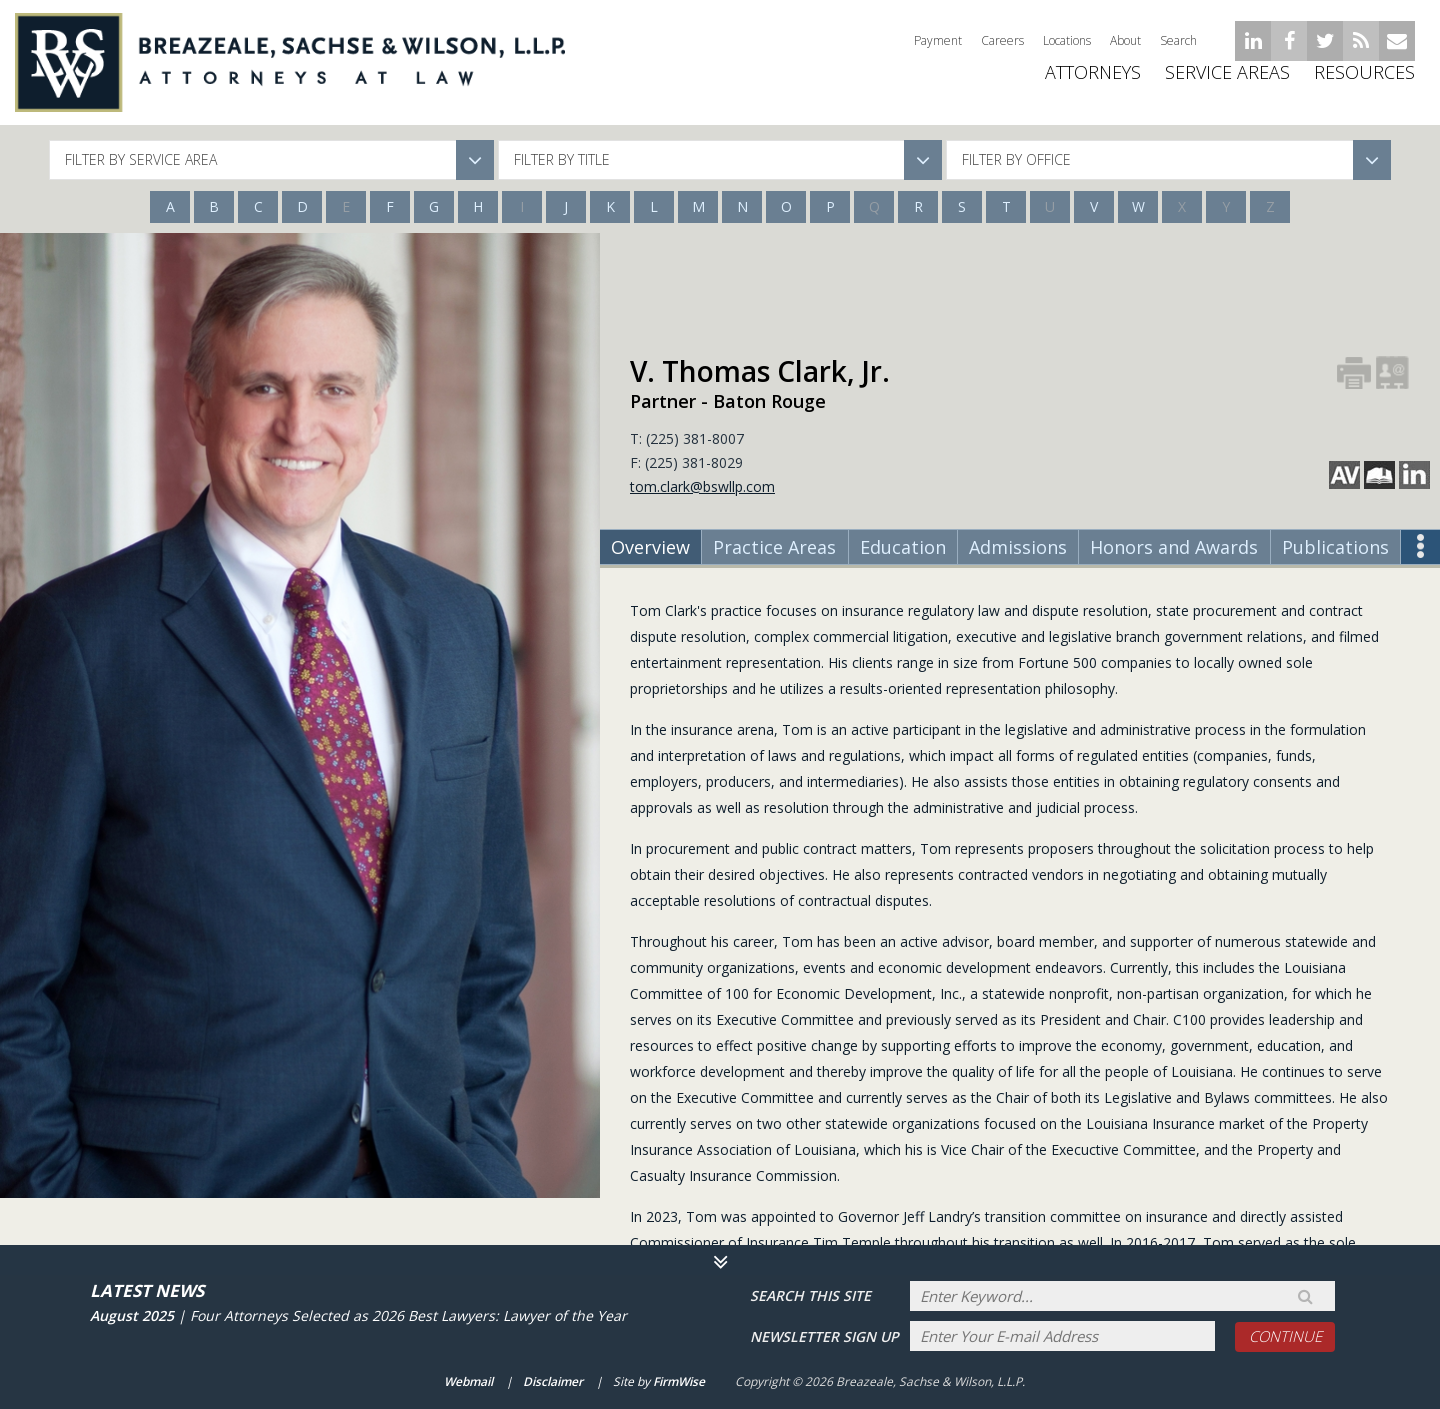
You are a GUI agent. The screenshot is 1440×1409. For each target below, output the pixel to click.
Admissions (1018, 547)
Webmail (468, 1382)
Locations (1067, 40)
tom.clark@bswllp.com (702, 486)
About (1125, 40)
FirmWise (679, 1382)
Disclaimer (553, 1382)
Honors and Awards (1174, 547)
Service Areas (1227, 90)
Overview (650, 547)
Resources (1364, 90)
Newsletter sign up (824, 1335)
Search (1178, 40)
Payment (938, 40)
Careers (1002, 40)
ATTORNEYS (1093, 90)
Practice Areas (774, 547)
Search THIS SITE (810, 1294)
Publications (1335, 547)
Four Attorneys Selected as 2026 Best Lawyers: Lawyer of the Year (408, 1313)
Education (903, 547)
